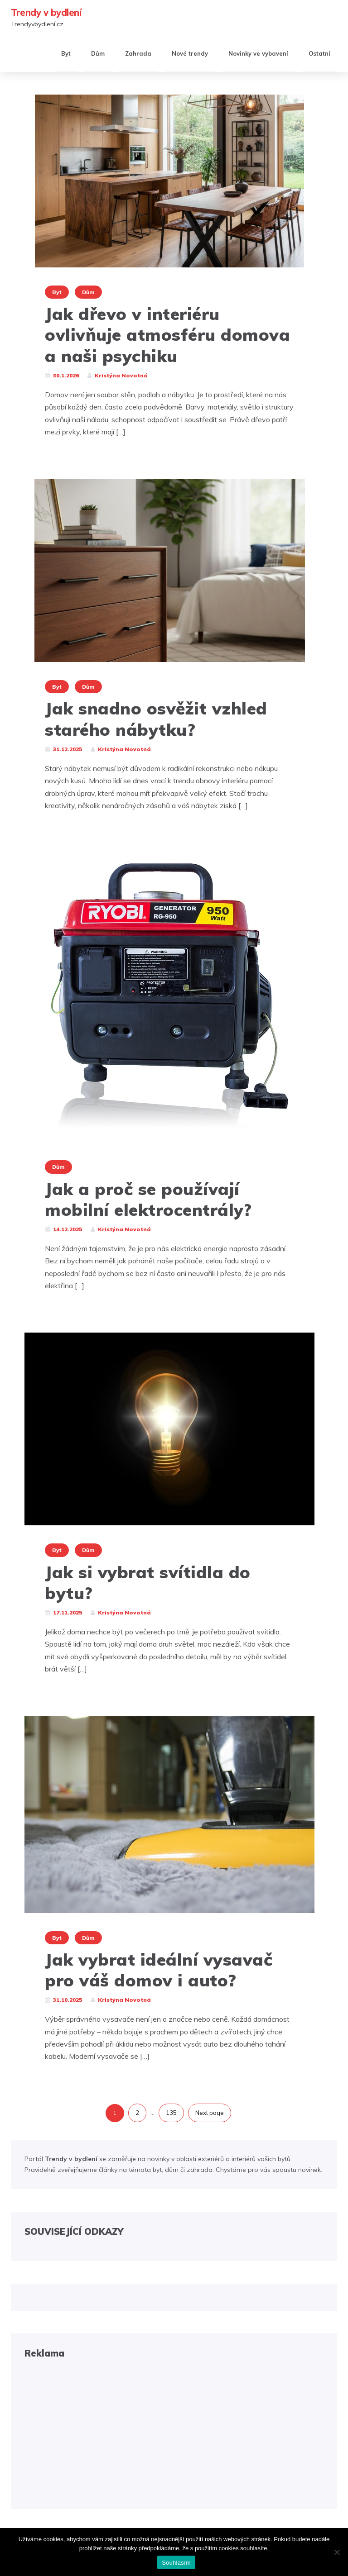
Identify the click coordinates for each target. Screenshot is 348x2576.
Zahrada (138, 53)
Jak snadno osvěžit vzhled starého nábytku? (156, 718)
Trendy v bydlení (46, 12)
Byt (66, 53)
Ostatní (319, 53)
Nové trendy (190, 53)
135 (171, 2112)
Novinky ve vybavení (258, 53)
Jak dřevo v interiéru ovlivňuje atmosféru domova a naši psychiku (167, 334)
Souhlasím (176, 2562)
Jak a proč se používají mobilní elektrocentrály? (148, 1199)
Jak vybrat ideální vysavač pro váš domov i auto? (158, 1969)
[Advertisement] (174, 2432)
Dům (98, 53)
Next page (209, 2112)
